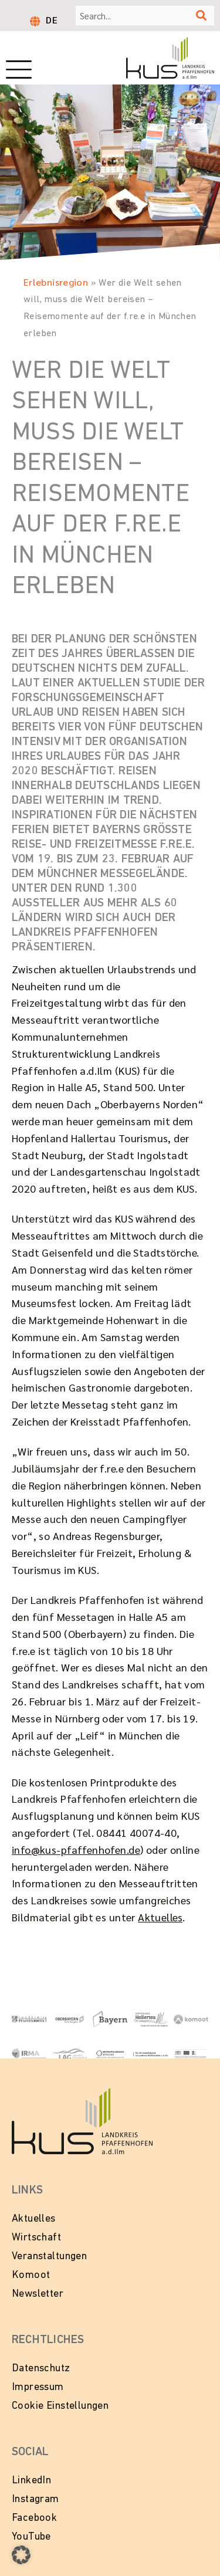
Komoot (31, 2275)
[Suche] (201, 15)
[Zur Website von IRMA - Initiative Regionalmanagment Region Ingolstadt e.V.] (29, 2053)
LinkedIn (31, 2480)
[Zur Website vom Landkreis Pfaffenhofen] (69, 2053)
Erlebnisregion (55, 282)
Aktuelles (160, 1917)
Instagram (35, 2499)
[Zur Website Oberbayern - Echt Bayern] (69, 2018)
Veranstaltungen (49, 2256)
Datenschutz (41, 2368)
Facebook (34, 2518)
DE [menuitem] (51, 19)
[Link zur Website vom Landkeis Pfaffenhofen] (29, 2018)
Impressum (38, 2387)
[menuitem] (51, 19)
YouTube (31, 2537)
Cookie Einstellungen (60, 2406)
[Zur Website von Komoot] (191, 2018)
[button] (21, 2555)
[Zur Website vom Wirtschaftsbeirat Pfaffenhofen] (150, 2053)
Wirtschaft (36, 2237)
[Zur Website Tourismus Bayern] (110, 2018)
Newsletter (37, 2294)
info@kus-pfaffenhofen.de (76, 1849)
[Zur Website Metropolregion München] (110, 2053)
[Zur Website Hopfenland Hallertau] (150, 2018)
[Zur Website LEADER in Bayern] (191, 2053)
